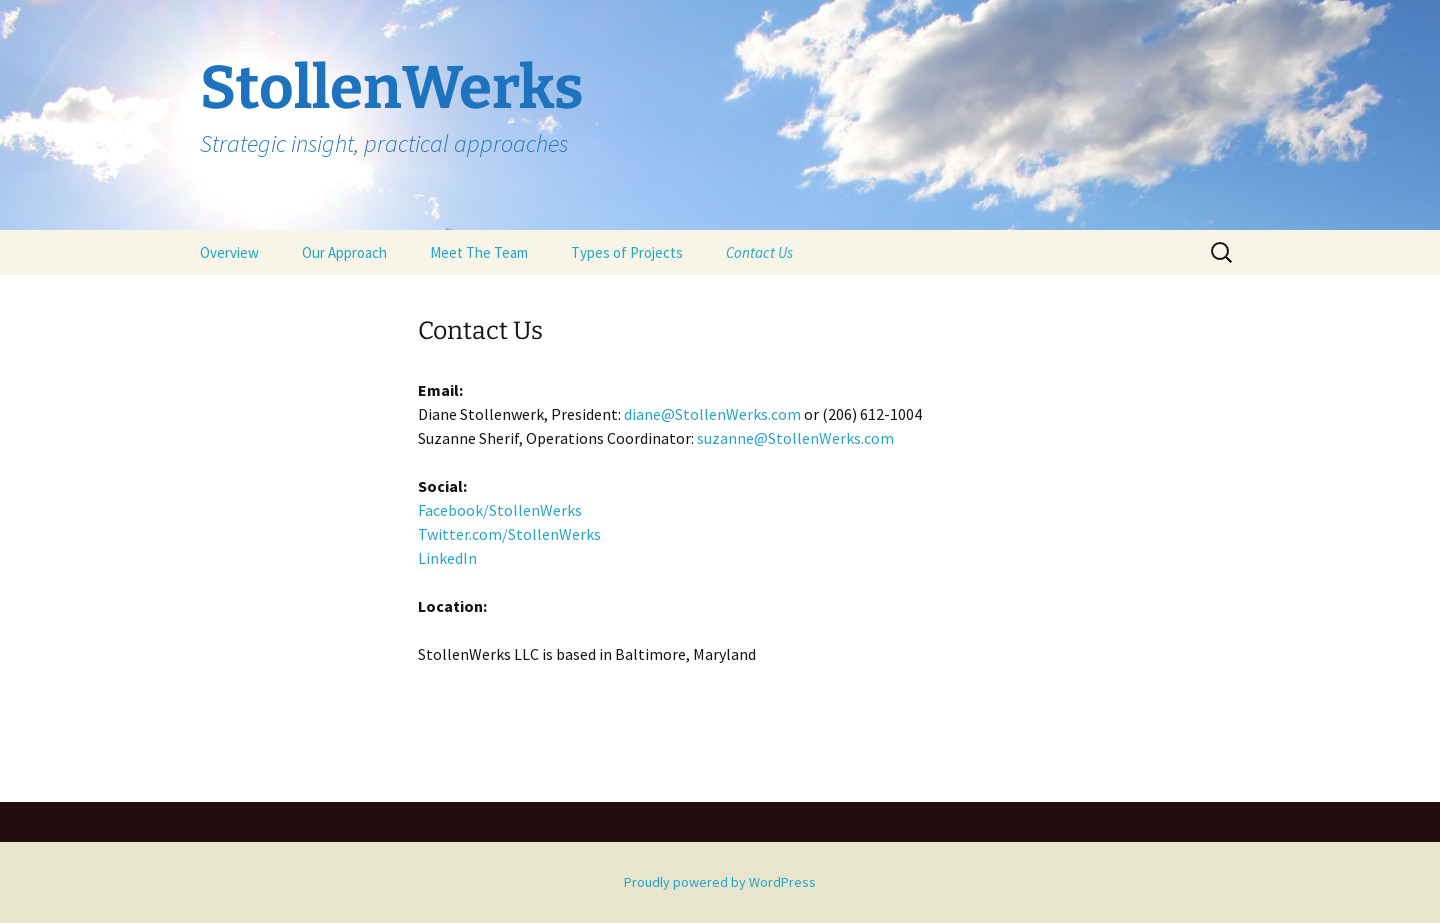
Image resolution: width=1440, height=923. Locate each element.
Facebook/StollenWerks (500, 510)
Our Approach (344, 252)
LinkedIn (447, 558)
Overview (229, 252)
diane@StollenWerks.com (712, 414)
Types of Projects (627, 252)
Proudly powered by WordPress (720, 882)
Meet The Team (479, 252)
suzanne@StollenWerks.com (795, 438)
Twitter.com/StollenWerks (509, 534)
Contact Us (759, 252)
